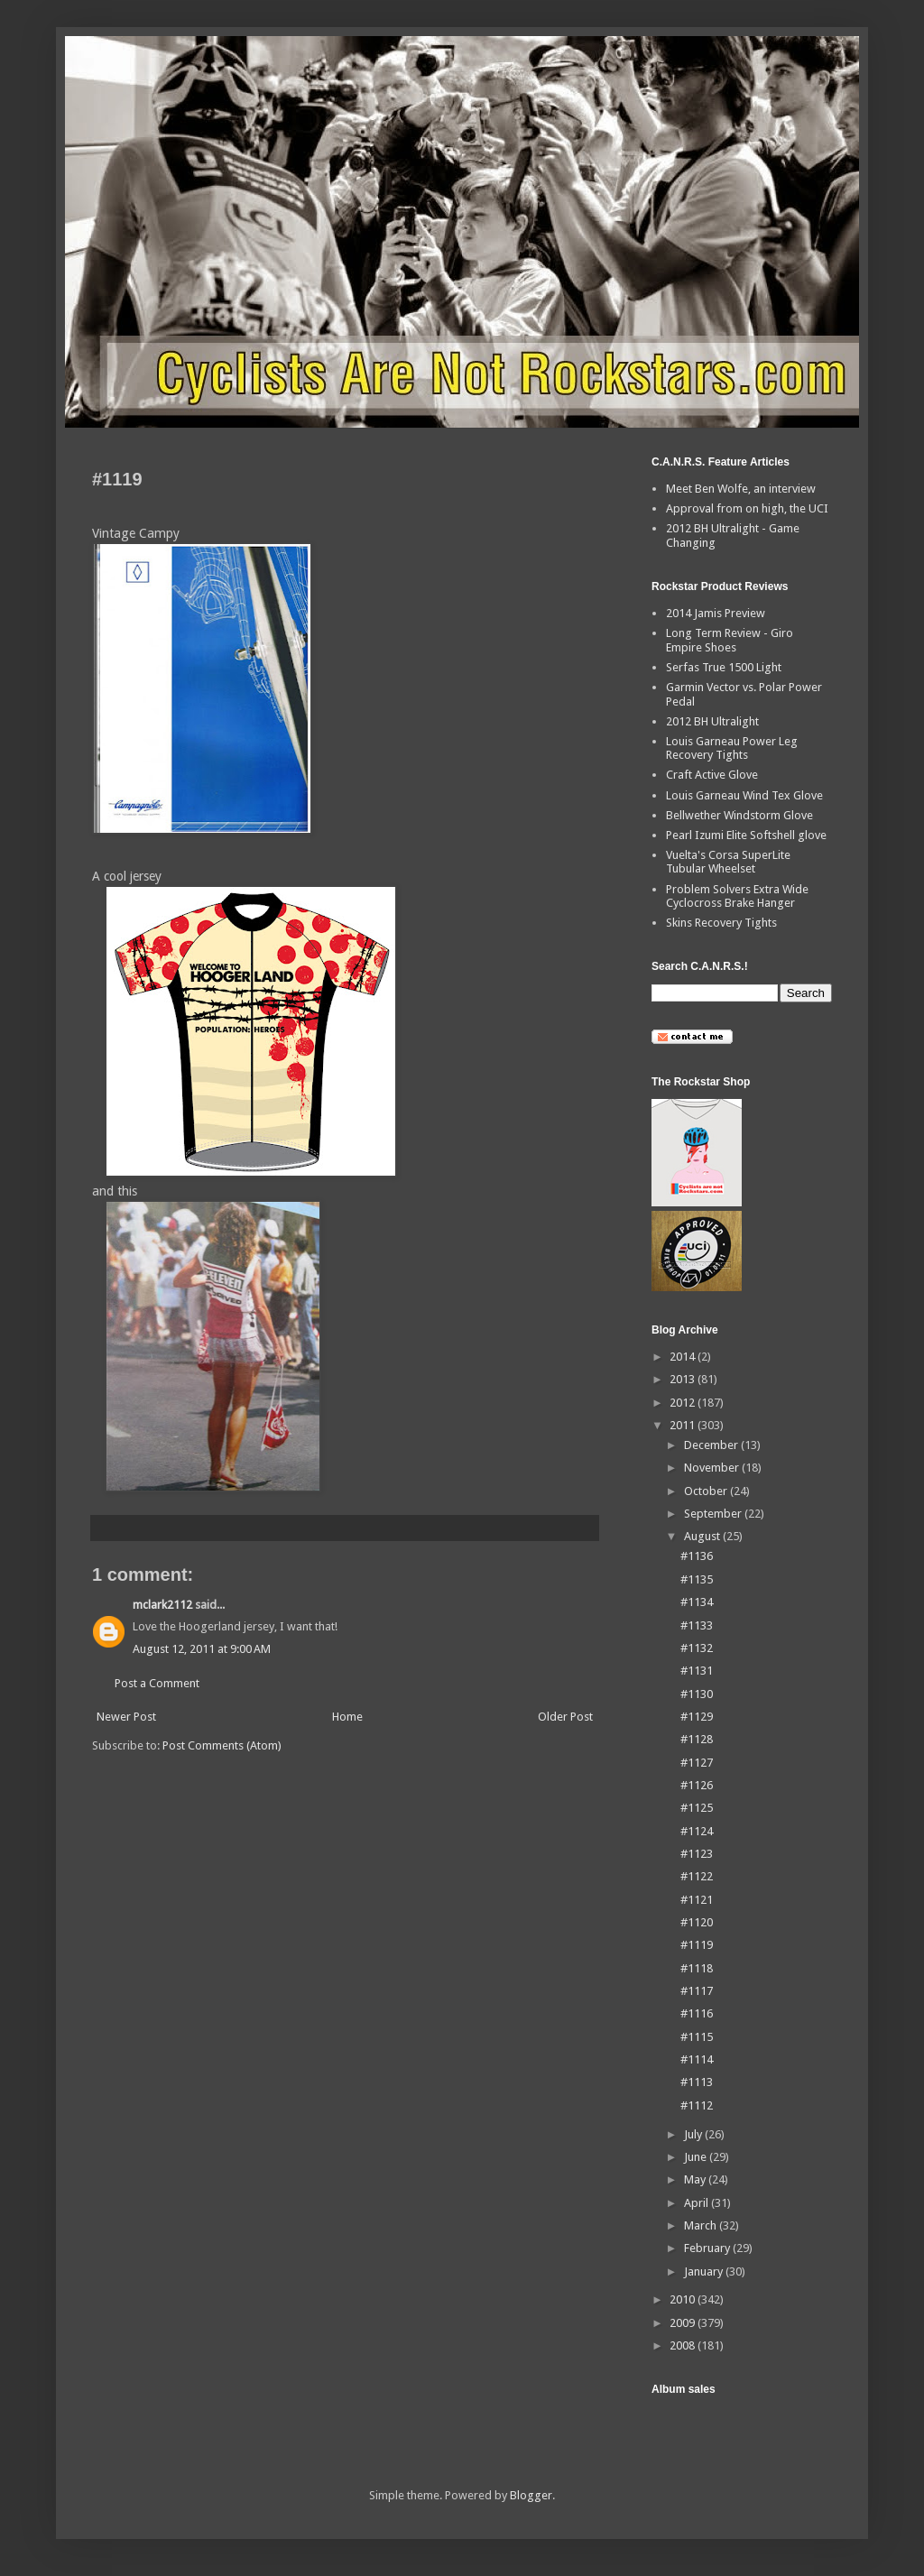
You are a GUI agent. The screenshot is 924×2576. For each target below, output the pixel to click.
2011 (684, 1425)
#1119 (696, 1945)
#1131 (696, 1670)
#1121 (696, 1900)
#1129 (696, 1716)
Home (347, 1716)
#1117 (696, 1991)
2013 (684, 1379)
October (707, 1491)
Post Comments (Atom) (222, 1745)
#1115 (696, 2037)
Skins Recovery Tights (721, 922)
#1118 (696, 1968)
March (701, 2225)
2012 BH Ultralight (712, 721)
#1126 (696, 1785)
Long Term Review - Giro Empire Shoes (729, 640)
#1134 (696, 1602)
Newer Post (126, 1716)
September (714, 1513)
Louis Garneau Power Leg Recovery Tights (732, 748)
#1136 (696, 1556)
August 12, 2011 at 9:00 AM (202, 1649)
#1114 (696, 2059)
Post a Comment (157, 1683)
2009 (684, 2323)
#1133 (696, 1625)
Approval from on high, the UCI (747, 508)
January (704, 2271)
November (713, 1467)
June (696, 2157)
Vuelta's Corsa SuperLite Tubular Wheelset (728, 862)
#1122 (696, 1876)
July (694, 2134)
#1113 (696, 2082)
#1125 (696, 1807)
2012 (684, 1402)
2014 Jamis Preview (715, 613)
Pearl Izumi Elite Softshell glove (746, 835)
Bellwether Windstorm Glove (739, 815)
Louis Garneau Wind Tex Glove (744, 795)
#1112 (696, 2105)
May (696, 2179)
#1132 (696, 1648)
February (708, 2248)
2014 (684, 1356)
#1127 (696, 1762)
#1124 (696, 1831)
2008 (684, 2345)
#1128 (696, 1739)
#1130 (696, 1694)
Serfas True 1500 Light (723, 667)
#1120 (696, 1922)
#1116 (696, 2013)
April (697, 2203)
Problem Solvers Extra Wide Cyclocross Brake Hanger (737, 896)
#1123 (696, 1853)
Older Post (565, 1716)
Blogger (531, 2495)
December (712, 1445)
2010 (684, 2299)
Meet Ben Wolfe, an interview (741, 488)
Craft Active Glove (712, 774)
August (703, 1536)
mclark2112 (162, 1604)
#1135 (696, 1579)
